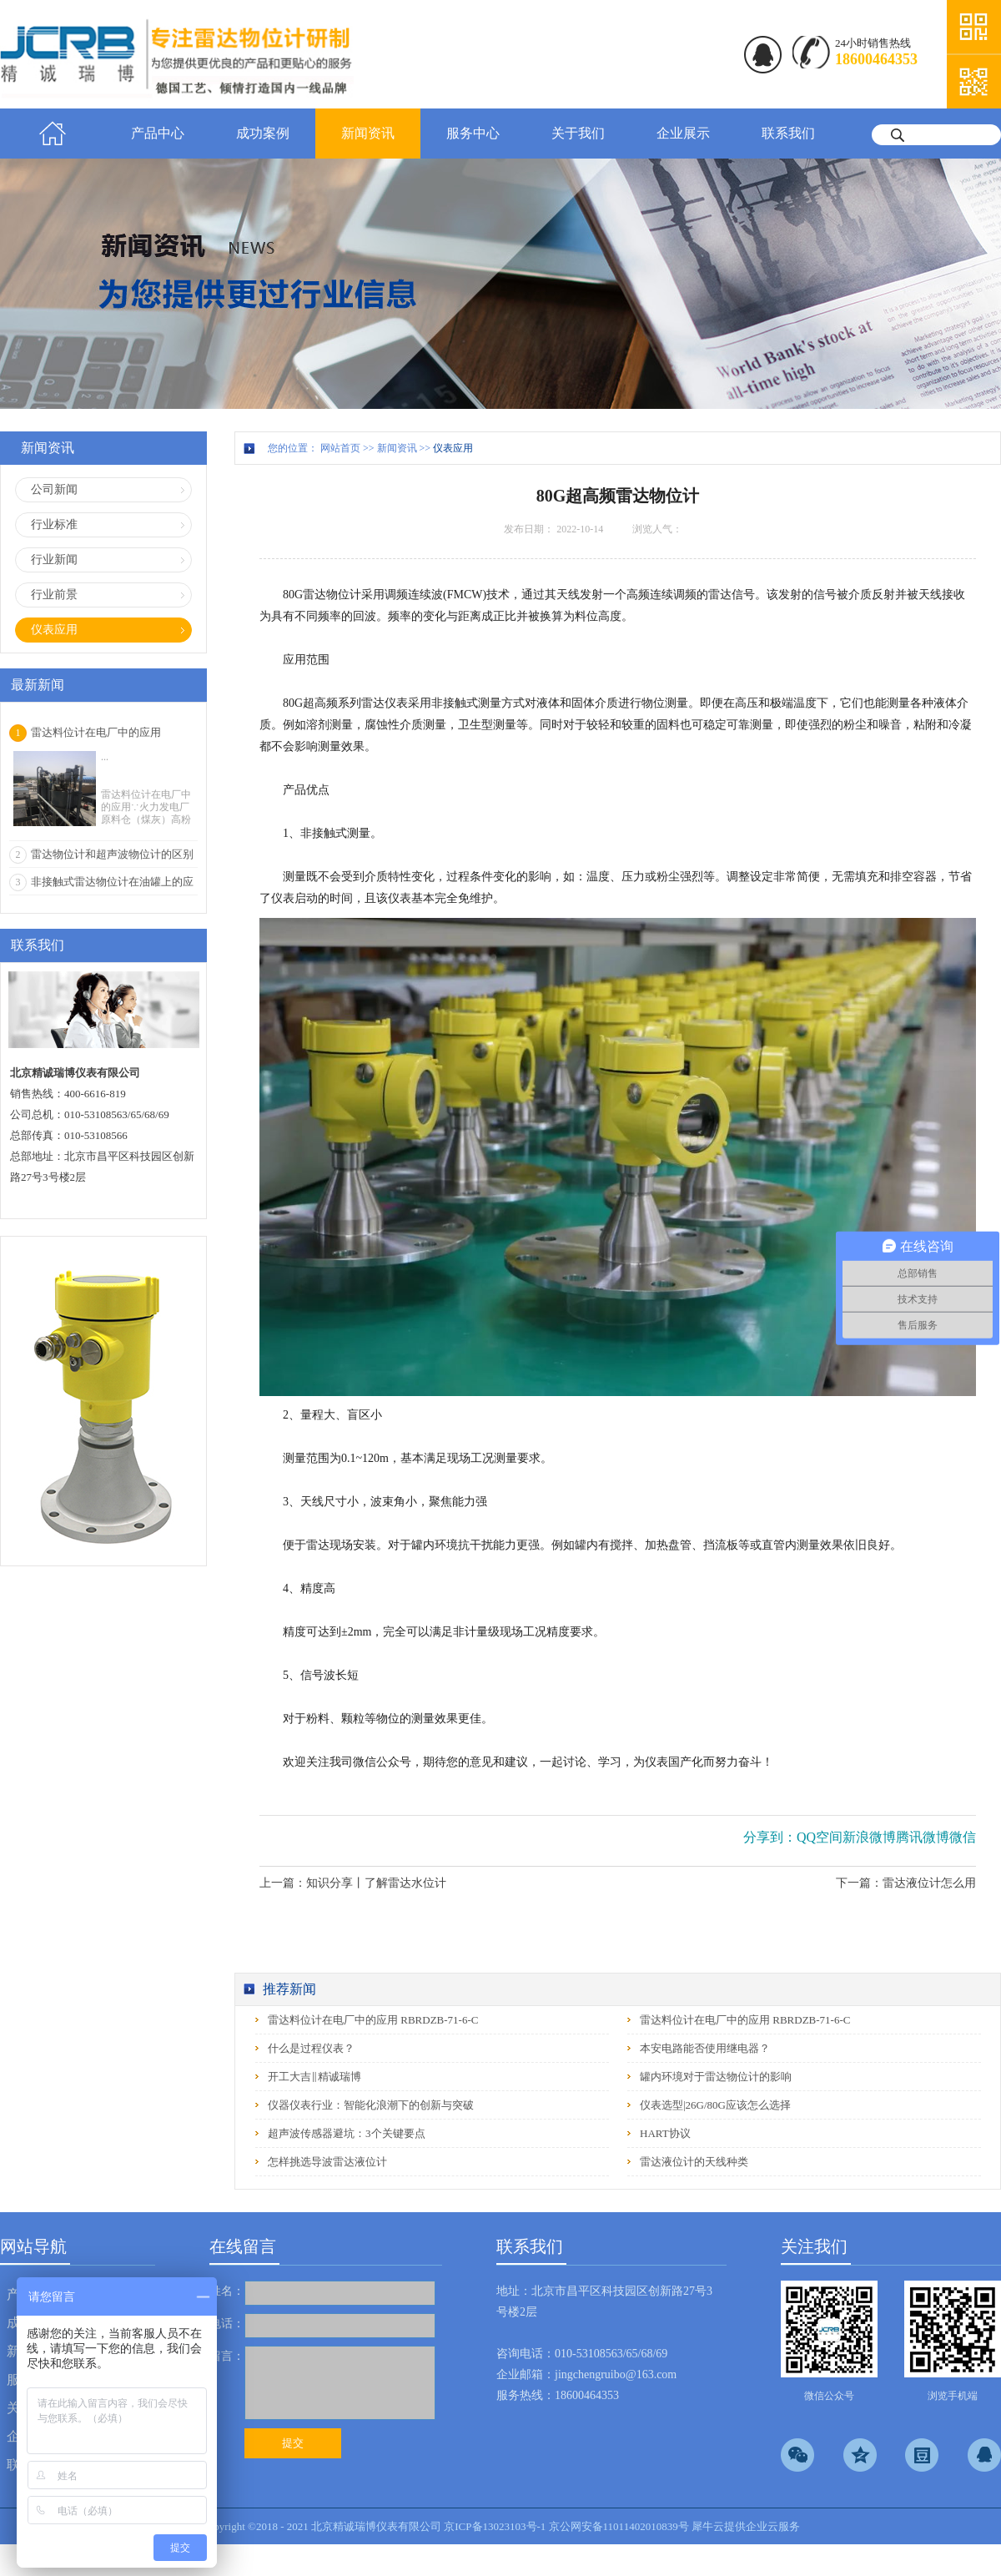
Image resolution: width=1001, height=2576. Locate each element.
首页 (52, 133)
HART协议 (665, 2133)
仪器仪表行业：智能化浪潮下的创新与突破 (371, 2105)
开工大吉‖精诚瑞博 (314, 2076)
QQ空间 (820, 1837)
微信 (962, 1837)
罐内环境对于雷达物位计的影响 (716, 2076)
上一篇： (352, 1883)
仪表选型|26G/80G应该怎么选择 (715, 2105)
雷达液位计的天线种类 (694, 2161)
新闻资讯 (397, 448)
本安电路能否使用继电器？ (705, 2048)
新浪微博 (869, 1837)
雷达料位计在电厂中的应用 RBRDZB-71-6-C (373, 2020)
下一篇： (906, 1883)
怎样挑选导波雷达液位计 (327, 2161)
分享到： (770, 1837)
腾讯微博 (922, 1837)
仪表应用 (453, 448)
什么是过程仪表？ (311, 2048)
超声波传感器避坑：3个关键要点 (346, 2133)
